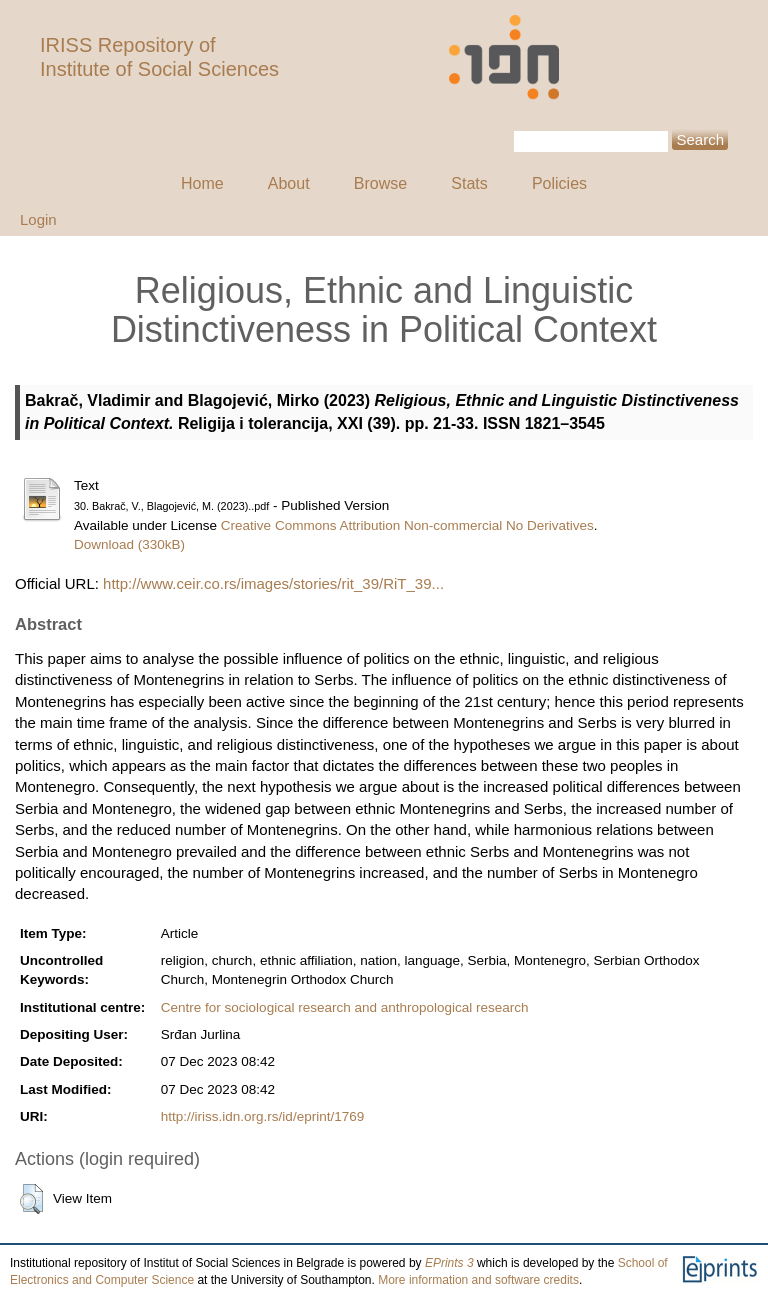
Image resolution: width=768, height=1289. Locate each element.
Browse (380, 183)
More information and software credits (478, 1280)
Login (38, 219)
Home (202, 183)
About (289, 183)
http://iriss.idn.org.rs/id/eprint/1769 (262, 1116)
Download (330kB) (129, 544)
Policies (559, 183)
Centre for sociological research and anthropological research (345, 1007)
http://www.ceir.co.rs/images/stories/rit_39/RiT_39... (273, 583)
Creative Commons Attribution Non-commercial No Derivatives (407, 525)
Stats (469, 183)
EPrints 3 (449, 1263)
